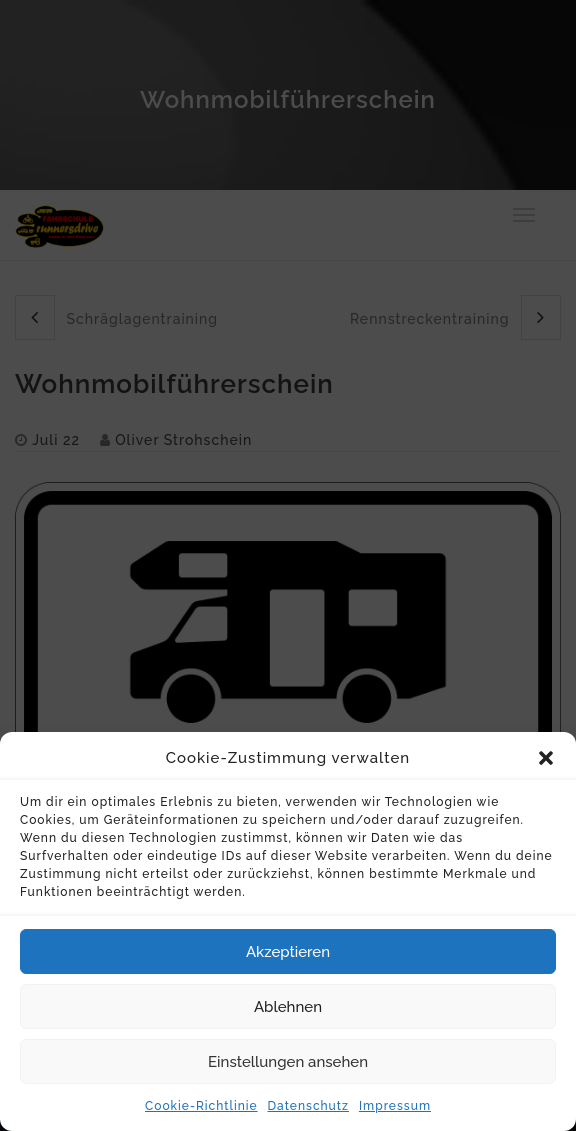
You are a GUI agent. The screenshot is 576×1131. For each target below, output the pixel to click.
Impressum (395, 1117)
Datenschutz (308, 1117)
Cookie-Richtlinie (201, 1117)
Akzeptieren (288, 963)
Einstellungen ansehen (288, 1073)
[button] (546, 770)
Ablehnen (288, 1018)
